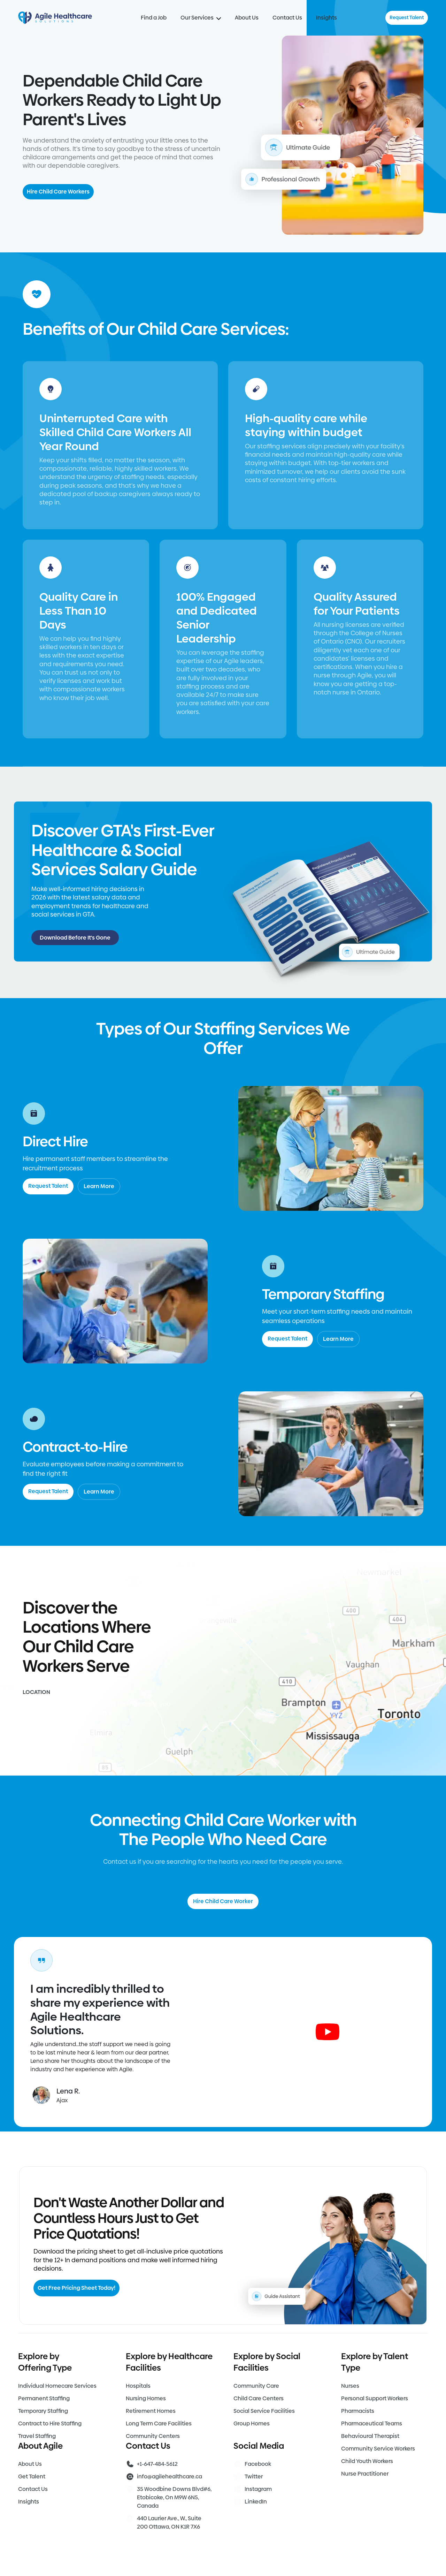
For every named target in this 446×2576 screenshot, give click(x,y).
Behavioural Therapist (370, 2436)
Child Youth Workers (367, 2461)
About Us (247, 18)
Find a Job (154, 18)
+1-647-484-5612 (157, 2464)
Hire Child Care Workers (58, 192)
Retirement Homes (151, 2411)
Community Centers (153, 2436)
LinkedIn (256, 2502)
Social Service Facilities (264, 2411)
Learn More (99, 1186)
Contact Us (287, 18)
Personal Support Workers (374, 2398)
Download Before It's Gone (75, 938)
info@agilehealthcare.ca (169, 2476)
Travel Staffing (37, 2436)
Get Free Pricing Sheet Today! (76, 2288)
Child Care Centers (258, 2398)
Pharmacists (357, 2411)
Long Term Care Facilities (159, 2423)
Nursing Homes (146, 2398)
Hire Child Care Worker (223, 1901)
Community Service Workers (378, 2449)
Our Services (200, 18)
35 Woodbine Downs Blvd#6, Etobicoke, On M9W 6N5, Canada (174, 2497)
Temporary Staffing (43, 2411)
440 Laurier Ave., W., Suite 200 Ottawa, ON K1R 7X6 (169, 2522)
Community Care (256, 2386)
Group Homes (251, 2423)
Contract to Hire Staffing (50, 2423)
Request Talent (407, 17)
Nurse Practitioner (365, 2474)
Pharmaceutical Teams (371, 2423)
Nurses (350, 2386)
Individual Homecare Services (57, 2386)
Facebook (258, 2464)
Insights (326, 18)
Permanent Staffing (44, 2398)
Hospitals (138, 2386)
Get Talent (31, 2476)
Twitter (254, 2476)
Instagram (258, 2489)
